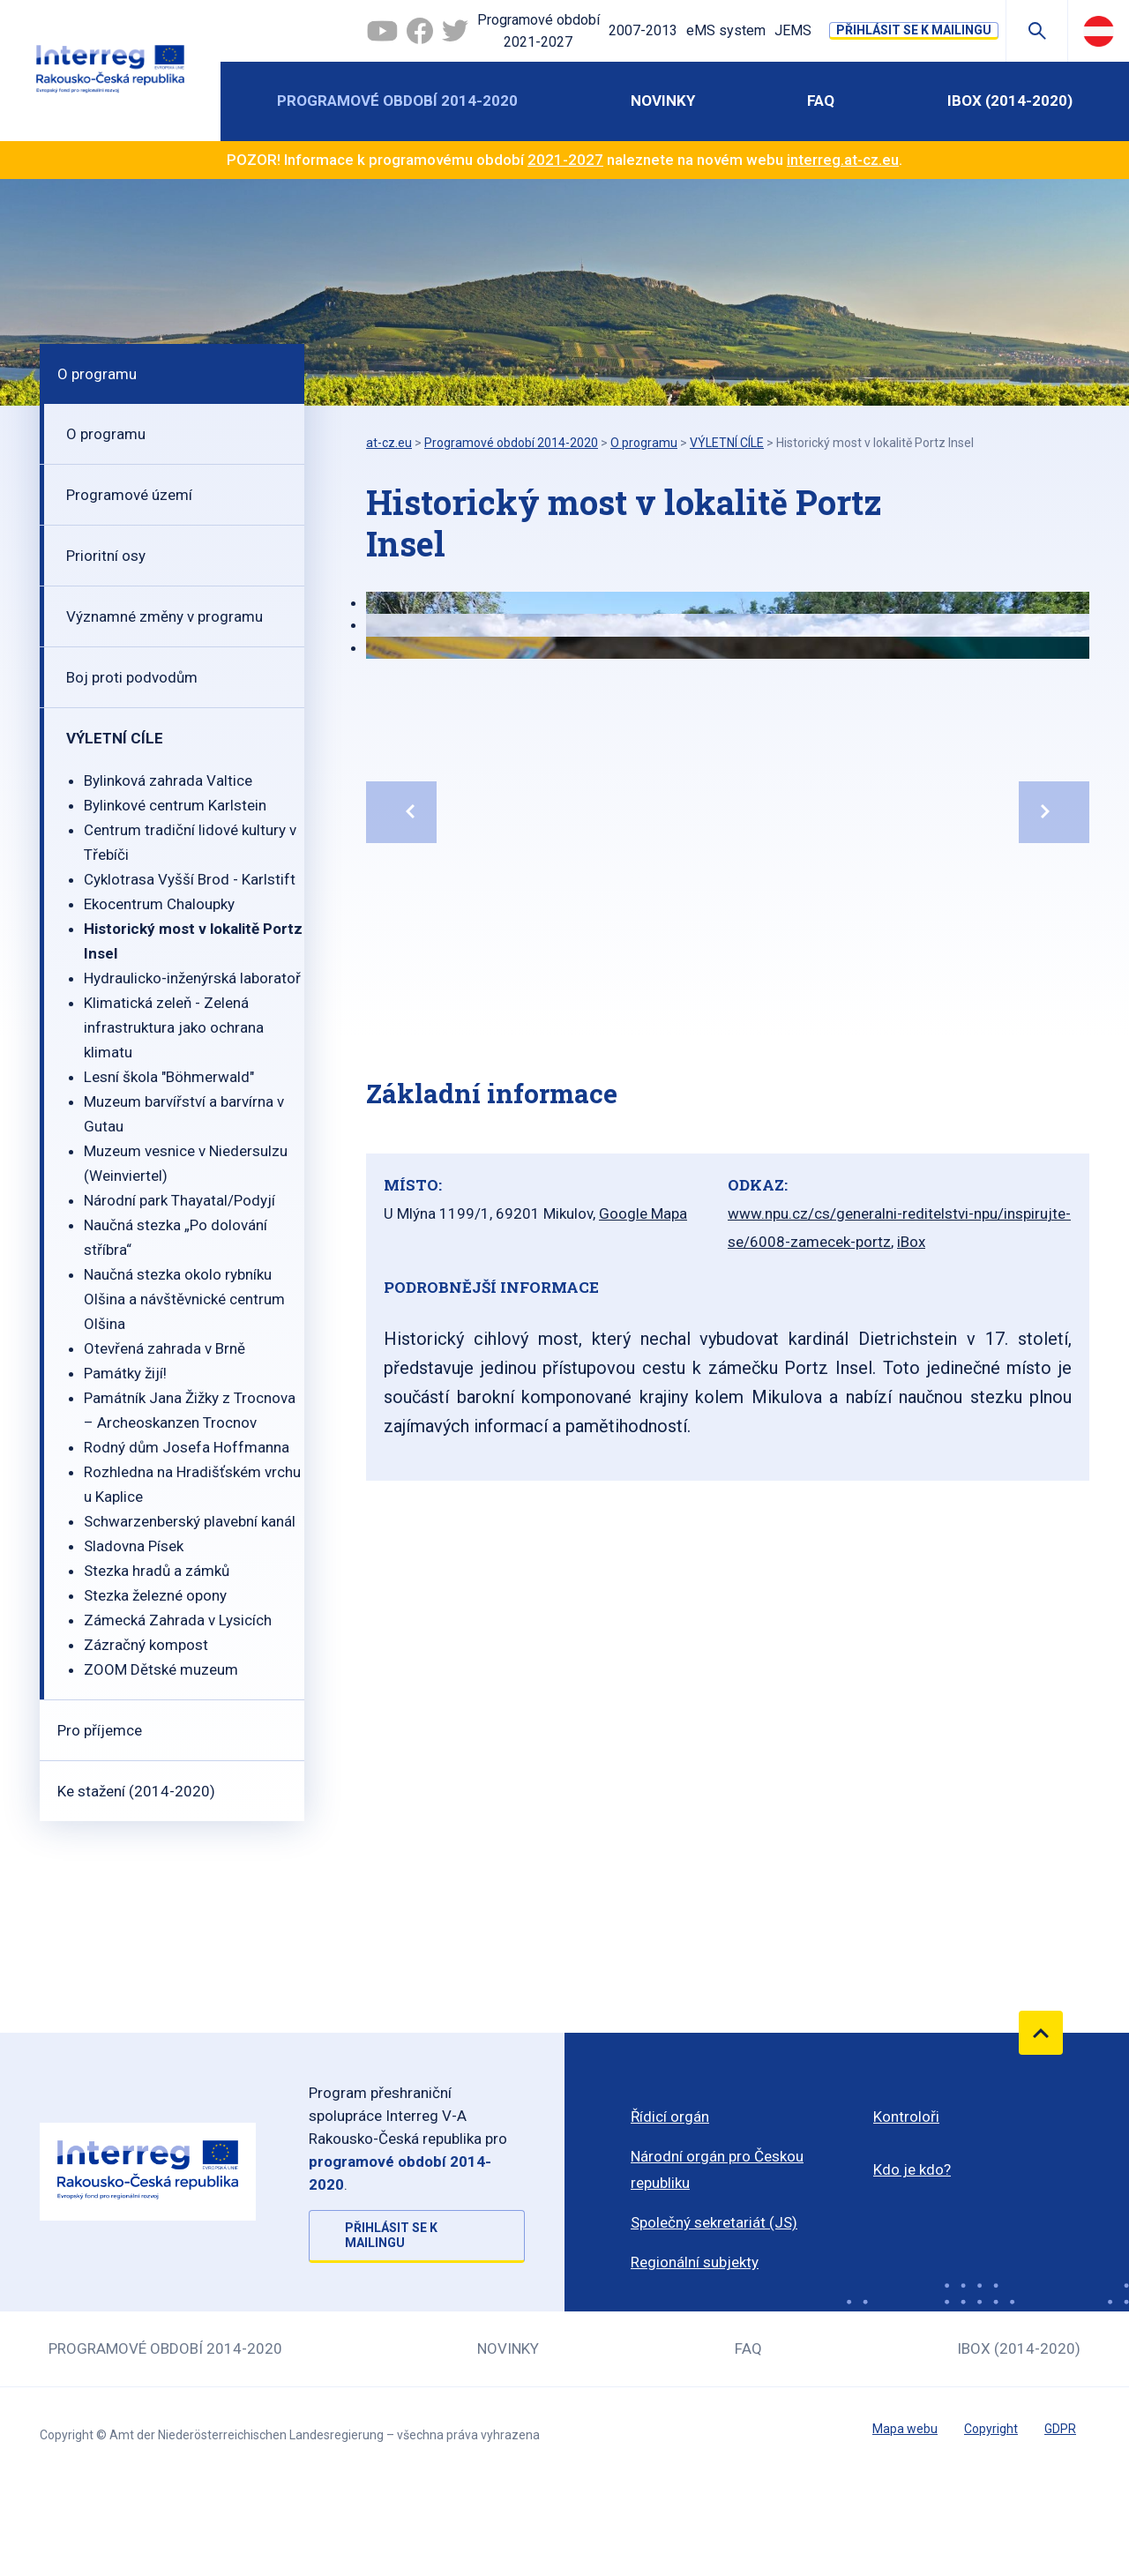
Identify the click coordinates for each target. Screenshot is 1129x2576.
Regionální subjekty (695, 2262)
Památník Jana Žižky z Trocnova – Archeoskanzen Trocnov (189, 1410)
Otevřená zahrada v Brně (164, 1348)
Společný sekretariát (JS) (714, 2222)
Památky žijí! (125, 1373)
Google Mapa (643, 1213)
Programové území (129, 495)
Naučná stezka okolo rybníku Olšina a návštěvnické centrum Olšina (184, 1299)
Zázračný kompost (146, 1645)
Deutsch (1098, 31)
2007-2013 (643, 30)
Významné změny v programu (164, 616)
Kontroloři (906, 2116)
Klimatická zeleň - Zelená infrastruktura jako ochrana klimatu (174, 1027)
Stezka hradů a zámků (156, 1570)
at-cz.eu (389, 443)
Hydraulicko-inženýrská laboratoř (192, 978)
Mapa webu (905, 2429)
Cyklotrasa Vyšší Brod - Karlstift (189, 879)
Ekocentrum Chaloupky (159, 904)
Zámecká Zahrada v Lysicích (178, 1620)
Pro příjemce (99, 1730)
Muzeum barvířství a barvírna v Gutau (184, 1114)
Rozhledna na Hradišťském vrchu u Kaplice (192, 1484)
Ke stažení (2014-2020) (136, 1791)
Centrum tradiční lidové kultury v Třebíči (190, 842)
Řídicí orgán (670, 2116)
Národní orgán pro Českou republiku (717, 2169)
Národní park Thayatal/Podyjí (179, 1200)
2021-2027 (565, 159)
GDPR (1060, 2429)
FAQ (820, 100)
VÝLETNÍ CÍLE (114, 738)
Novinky (663, 100)
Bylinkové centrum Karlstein (175, 805)
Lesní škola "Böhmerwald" (169, 1077)
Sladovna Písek (133, 1546)
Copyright (991, 2429)
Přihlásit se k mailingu (913, 30)
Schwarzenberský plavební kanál (189, 1521)
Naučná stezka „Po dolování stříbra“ (175, 1237)
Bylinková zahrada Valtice (168, 780)
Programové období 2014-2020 (397, 100)
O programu (97, 374)
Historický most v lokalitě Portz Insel (193, 941)
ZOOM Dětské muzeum (161, 1669)
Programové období (538, 32)
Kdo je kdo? (912, 2169)
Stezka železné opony (155, 1595)
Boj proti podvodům (132, 677)
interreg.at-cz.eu (843, 159)
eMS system (726, 30)
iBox (911, 1242)
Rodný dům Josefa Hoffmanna (186, 1447)
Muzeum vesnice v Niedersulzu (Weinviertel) (186, 1163)
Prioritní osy (106, 555)
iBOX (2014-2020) (1010, 100)
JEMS (792, 30)
